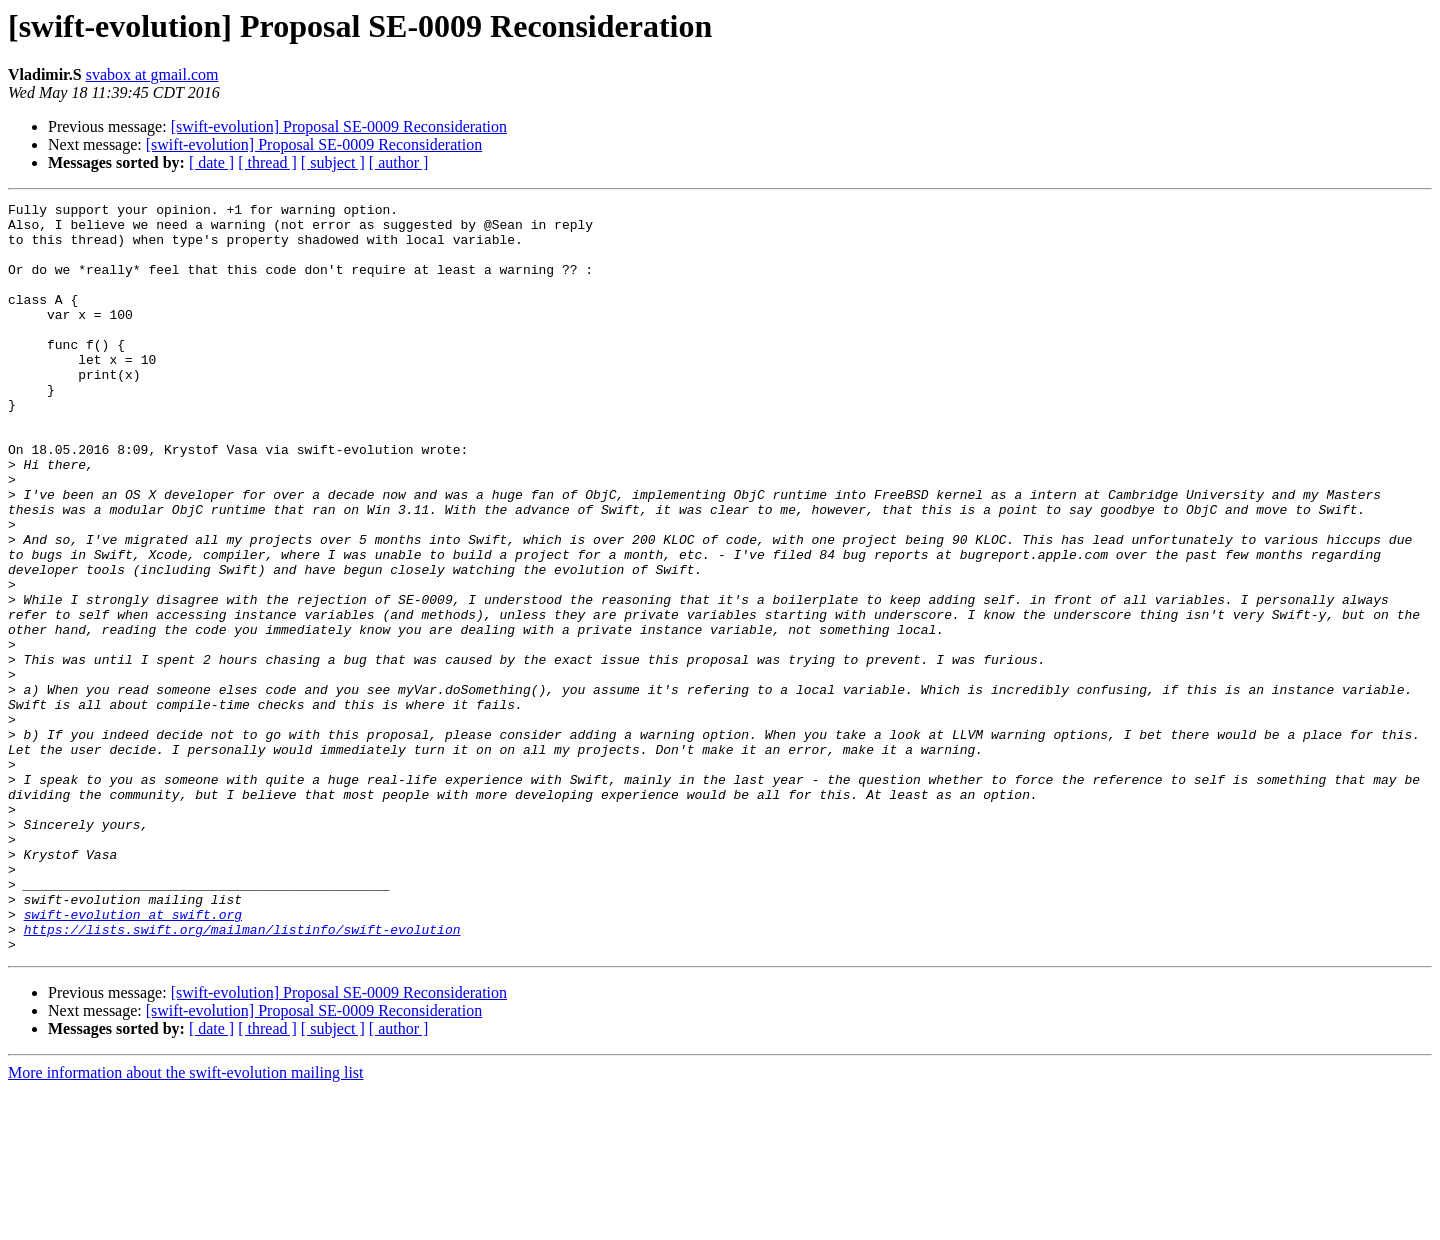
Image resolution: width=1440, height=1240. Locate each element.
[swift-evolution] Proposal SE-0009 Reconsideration (339, 126)
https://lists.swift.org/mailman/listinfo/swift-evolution (242, 1076)
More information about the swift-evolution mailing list (186, 1222)
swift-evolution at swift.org (133, 1058)
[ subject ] (333, 162)
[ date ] (211, 162)
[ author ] (399, 162)
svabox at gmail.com (152, 74)
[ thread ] (267, 162)
